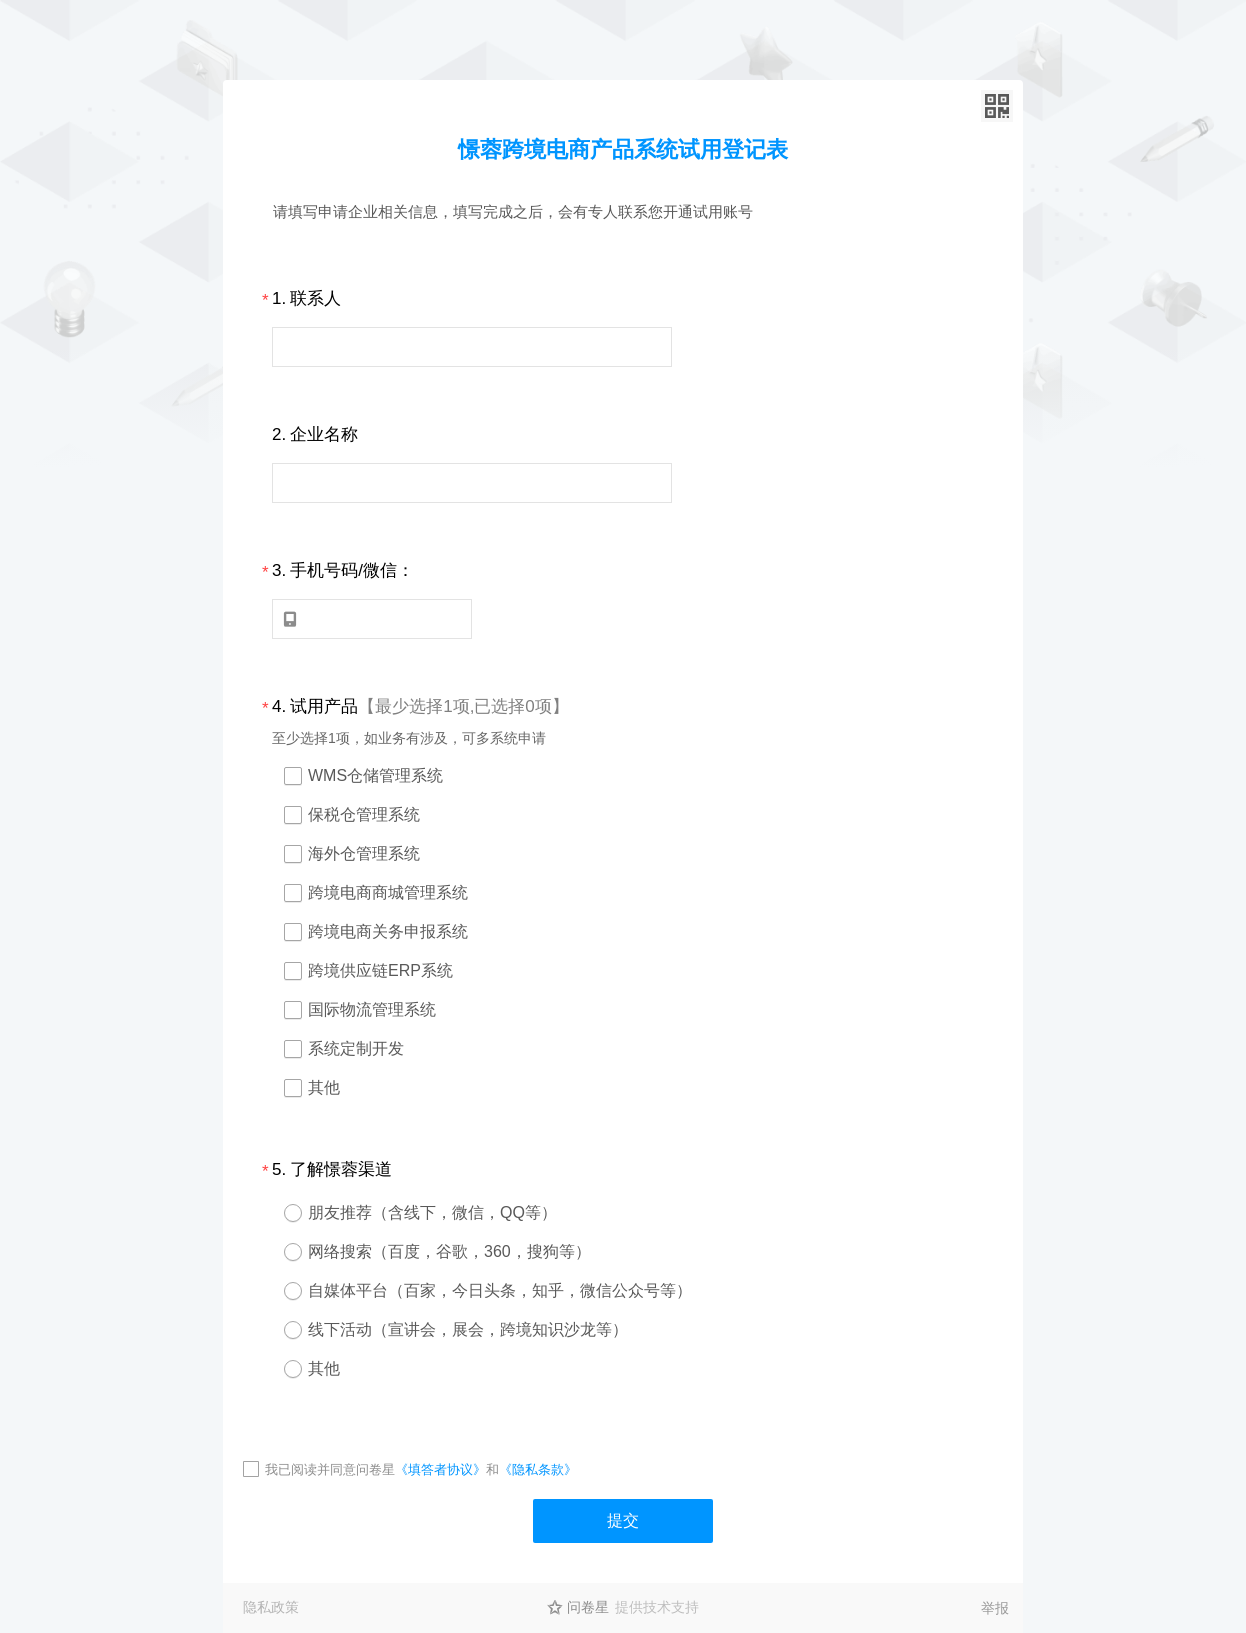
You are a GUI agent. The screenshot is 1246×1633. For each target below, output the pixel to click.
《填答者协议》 (440, 1469)
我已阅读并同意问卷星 (330, 1469)
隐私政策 (271, 1607)
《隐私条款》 (538, 1469)
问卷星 (588, 1607)
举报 (995, 1608)
